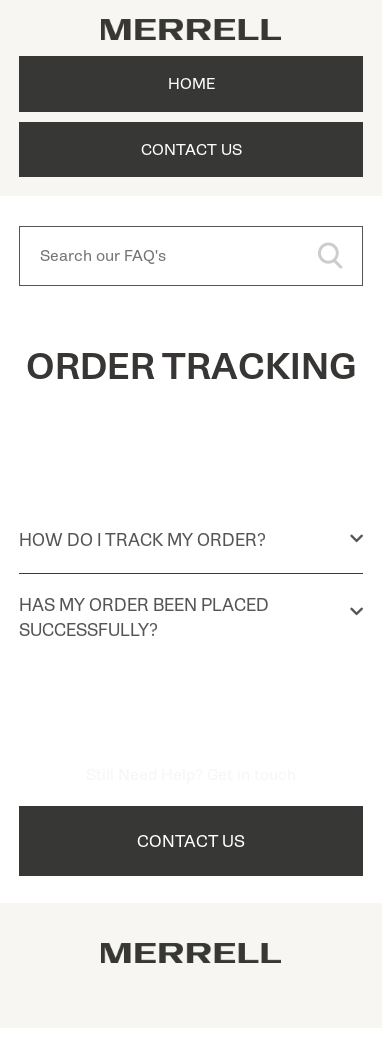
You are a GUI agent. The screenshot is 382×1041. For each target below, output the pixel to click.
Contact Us (191, 150)
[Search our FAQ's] (191, 256)
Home (191, 84)
